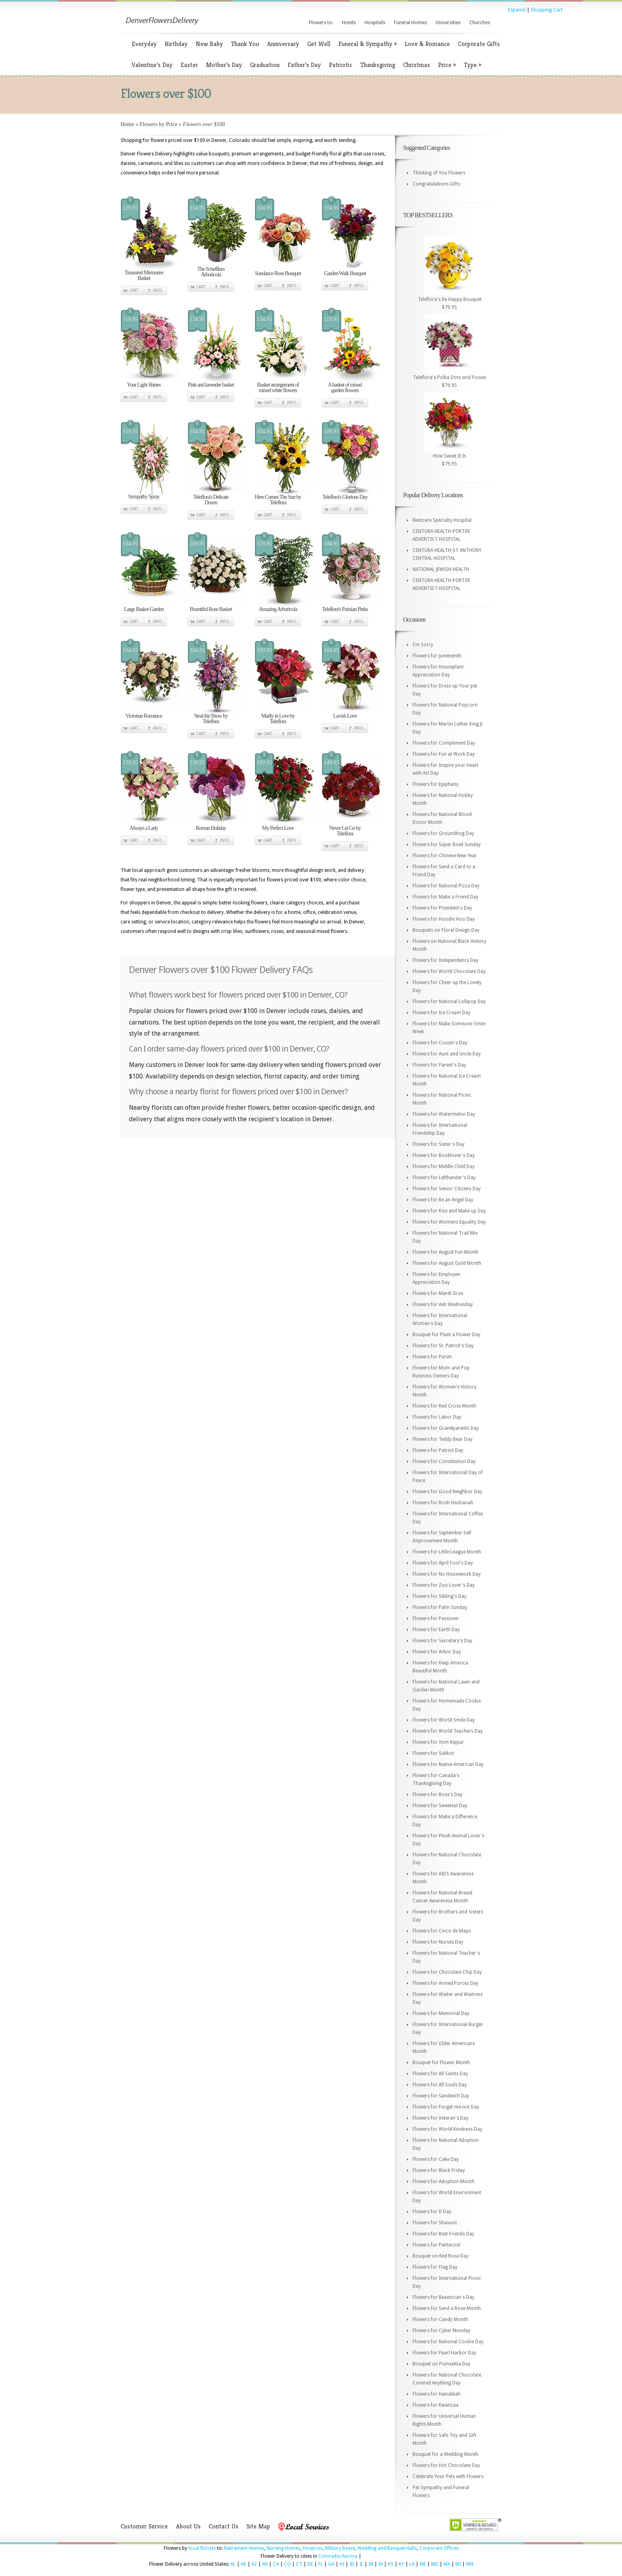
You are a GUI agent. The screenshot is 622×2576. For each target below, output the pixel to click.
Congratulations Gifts (436, 184)
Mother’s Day (224, 65)
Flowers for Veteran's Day (440, 2118)
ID (351, 2564)
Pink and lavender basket (211, 385)
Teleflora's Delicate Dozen (210, 500)
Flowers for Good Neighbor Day (447, 1491)
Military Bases (340, 2548)
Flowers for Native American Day (448, 1764)
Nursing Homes (283, 2548)
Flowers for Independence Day (445, 960)
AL (233, 2564)
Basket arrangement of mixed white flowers (278, 387)
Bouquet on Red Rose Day (440, 2256)
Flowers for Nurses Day (438, 1942)
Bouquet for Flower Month (441, 2062)
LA (412, 2564)
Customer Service (144, 2526)
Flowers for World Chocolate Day (449, 971)
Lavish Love (345, 716)
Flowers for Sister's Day (439, 1144)
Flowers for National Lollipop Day (449, 1001)
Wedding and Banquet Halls (387, 2548)
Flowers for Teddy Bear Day (442, 1439)
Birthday (176, 44)
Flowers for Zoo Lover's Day (444, 1585)
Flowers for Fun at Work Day (444, 754)
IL (361, 2564)
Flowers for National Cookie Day (448, 2341)
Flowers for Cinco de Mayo (442, 1931)
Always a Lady (144, 828)
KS (391, 2564)
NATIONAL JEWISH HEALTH (441, 569)
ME (423, 2564)
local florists (202, 2548)
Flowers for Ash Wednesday (443, 1304)
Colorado (329, 2556)
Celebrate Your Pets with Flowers (448, 2476)
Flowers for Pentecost (436, 2245)
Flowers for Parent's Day (439, 1065)
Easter (189, 65)
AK (243, 2564)
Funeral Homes (410, 22)
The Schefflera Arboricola (211, 272)
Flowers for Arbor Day (437, 1652)
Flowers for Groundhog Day (443, 833)
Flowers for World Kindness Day (447, 2129)
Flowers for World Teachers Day (448, 1731)
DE (310, 2564)
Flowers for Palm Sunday (440, 1607)
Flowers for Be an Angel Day (443, 1200)
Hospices (313, 2548)
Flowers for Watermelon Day (444, 1114)
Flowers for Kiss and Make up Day (449, 1211)
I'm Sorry (423, 644)
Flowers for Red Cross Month (444, 1406)
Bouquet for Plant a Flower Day (446, 1334)
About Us (188, 2526)
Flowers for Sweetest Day (440, 1805)
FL (320, 2564)
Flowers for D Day (432, 2211)
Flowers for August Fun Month (445, 1252)
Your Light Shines (144, 385)
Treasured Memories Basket (144, 275)
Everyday (144, 44)
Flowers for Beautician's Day (443, 2297)
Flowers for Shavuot (435, 2223)
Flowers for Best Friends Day (443, 2234)
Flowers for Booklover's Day (444, 1155)
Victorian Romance (144, 716)
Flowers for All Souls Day (440, 2085)
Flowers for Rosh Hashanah (443, 1502)
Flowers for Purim (432, 1357)
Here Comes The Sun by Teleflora (278, 500)
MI (458, 2564)
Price (447, 65)
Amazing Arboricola (278, 609)
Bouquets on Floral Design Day (446, 930)
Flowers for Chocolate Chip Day (447, 1972)
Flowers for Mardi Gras (438, 1293)
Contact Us (223, 2526)
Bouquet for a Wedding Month (445, 2454)
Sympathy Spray (143, 497)
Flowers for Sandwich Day (441, 2096)
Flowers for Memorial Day (441, 2013)
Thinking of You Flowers (439, 173)
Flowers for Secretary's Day (442, 1640)
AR (265, 2564)
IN (371, 2564)
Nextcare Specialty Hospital (442, 520)
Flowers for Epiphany (436, 784)
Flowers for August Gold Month (447, 1263)
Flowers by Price (158, 124)
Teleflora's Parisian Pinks (345, 609)
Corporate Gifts (479, 44)
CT (299, 2564)
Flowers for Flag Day (435, 2267)
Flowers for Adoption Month (443, 2181)
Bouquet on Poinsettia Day (441, 2364)
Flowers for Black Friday (439, 2170)
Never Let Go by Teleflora (345, 831)
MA (446, 2564)
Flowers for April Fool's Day (443, 1563)
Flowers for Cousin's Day (440, 1043)
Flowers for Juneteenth (437, 656)
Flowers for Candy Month (440, 2319)
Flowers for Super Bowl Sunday (447, 844)
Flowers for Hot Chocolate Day (446, 2465)
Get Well (318, 44)
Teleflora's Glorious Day (345, 497)
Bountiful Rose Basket (211, 609)
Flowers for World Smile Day (444, 1720)
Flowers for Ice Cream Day (441, 1012)
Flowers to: (321, 22)
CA (276, 2564)
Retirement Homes (244, 2548)
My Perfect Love (278, 828)
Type (472, 65)
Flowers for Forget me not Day (446, 2107)
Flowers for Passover (436, 1618)
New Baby (209, 44)
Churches (479, 22)
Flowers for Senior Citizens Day (447, 1188)
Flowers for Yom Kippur (438, 1742)
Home (127, 124)
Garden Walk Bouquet (345, 273)
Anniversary (283, 44)
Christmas (416, 65)
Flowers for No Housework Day (447, 1574)
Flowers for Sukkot (433, 1753)
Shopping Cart (546, 10)
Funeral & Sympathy (367, 44)
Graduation (265, 65)
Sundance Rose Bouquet (278, 273)
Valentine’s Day (152, 65)
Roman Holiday (211, 828)
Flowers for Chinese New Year (445, 855)
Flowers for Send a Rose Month (447, 2308)
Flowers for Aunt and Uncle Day (447, 1054)
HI (342, 2564)
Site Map (258, 2526)
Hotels (349, 22)
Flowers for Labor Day (437, 1417)
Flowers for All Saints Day (440, 2073)
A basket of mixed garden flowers (345, 387)
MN (469, 2564)
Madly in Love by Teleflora (278, 718)
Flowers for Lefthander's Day (444, 1177)
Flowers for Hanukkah (437, 2394)
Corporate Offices (439, 2548)
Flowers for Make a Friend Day (445, 897)
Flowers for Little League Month (447, 1552)
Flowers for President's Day (442, 908)
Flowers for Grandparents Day (446, 1428)
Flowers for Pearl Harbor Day (444, 2353)
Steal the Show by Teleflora (211, 718)
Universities (448, 22)
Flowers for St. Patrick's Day (443, 1345)
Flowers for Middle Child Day (444, 1166)
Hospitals (375, 22)
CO (287, 2564)
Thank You (245, 44)
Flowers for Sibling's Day (439, 1596)
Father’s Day (304, 65)
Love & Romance (427, 44)
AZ (254, 2564)
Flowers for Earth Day (436, 1629)
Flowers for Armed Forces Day (445, 1983)
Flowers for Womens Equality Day (449, 1222)
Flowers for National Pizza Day (446, 886)
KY (401, 2564)
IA (380, 2564)
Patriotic (340, 65)
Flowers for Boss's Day (438, 1794)
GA (331, 2564)
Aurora (349, 2556)
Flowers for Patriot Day (438, 1450)
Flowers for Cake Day (436, 2159)
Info (157, 290)
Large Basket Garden (144, 609)
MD (434, 2564)
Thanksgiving (377, 65)
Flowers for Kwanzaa (436, 2405)
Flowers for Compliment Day (444, 743)
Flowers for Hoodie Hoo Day (444, 919)
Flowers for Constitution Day (444, 1461)
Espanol (517, 10)
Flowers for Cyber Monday (441, 2330)
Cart (133, 290)
